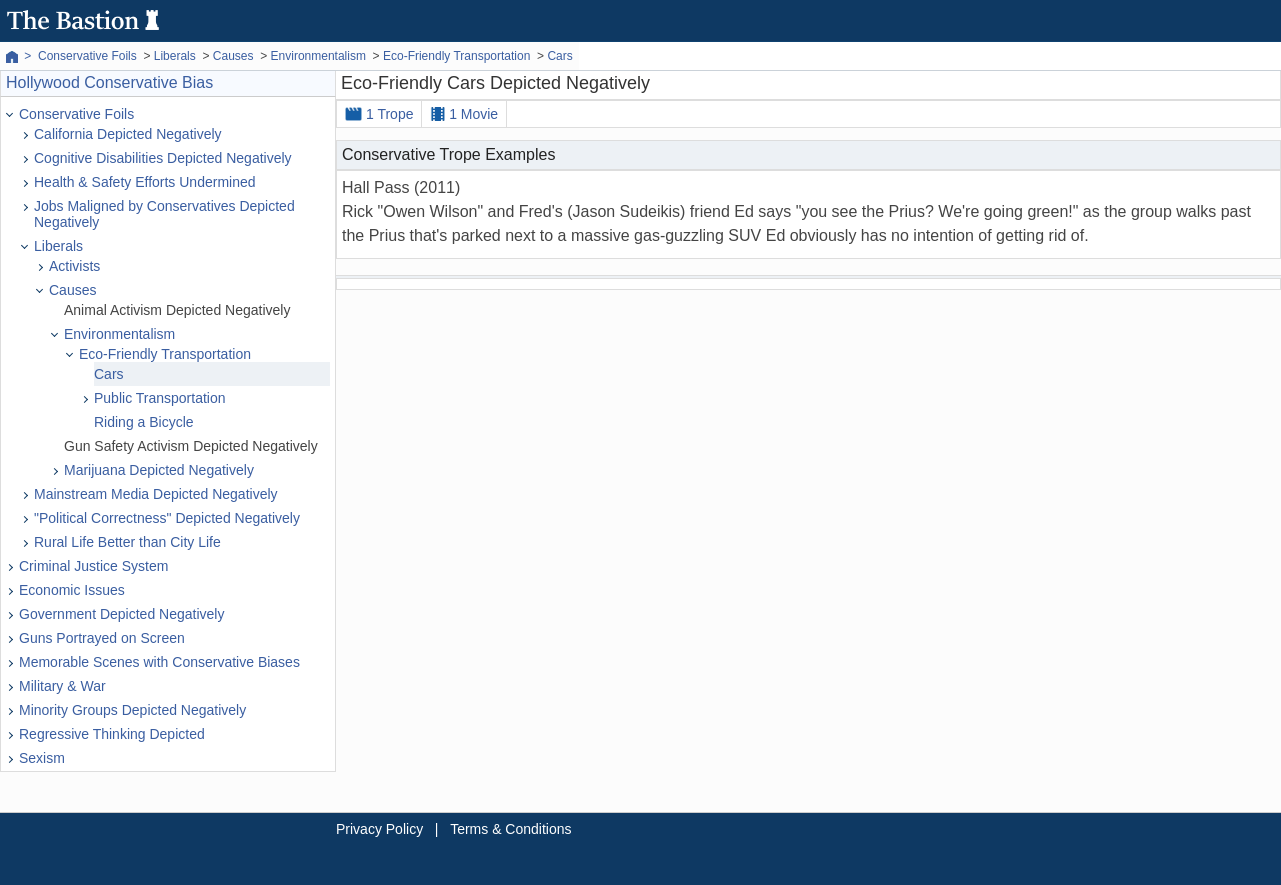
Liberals (58, 246)
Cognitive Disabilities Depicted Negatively (163, 158)
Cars (109, 374)
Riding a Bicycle (144, 422)
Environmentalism (119, 334)
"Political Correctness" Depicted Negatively (167, 518)
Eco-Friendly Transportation (165, 354)
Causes (72, 290)
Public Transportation (160, 398)
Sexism (42, 758)
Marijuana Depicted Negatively (159, 470)
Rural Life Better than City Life (127, 542)
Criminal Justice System (93, 566)
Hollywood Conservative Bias (109, 82)
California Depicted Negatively (128, 134)
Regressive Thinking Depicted (112, 734)
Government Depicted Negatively (121, 614)
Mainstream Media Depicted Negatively (156, 494)
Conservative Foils (76, 114)
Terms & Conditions (510, 829)
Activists (74, 266)
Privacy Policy (379, 829)
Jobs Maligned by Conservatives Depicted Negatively (164, 214)
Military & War (62, 686)
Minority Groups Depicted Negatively (132, 710)
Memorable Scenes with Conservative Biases (159, 662)
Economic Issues (72, 590)
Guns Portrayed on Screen (102, 638)
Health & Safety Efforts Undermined (145, 182)
